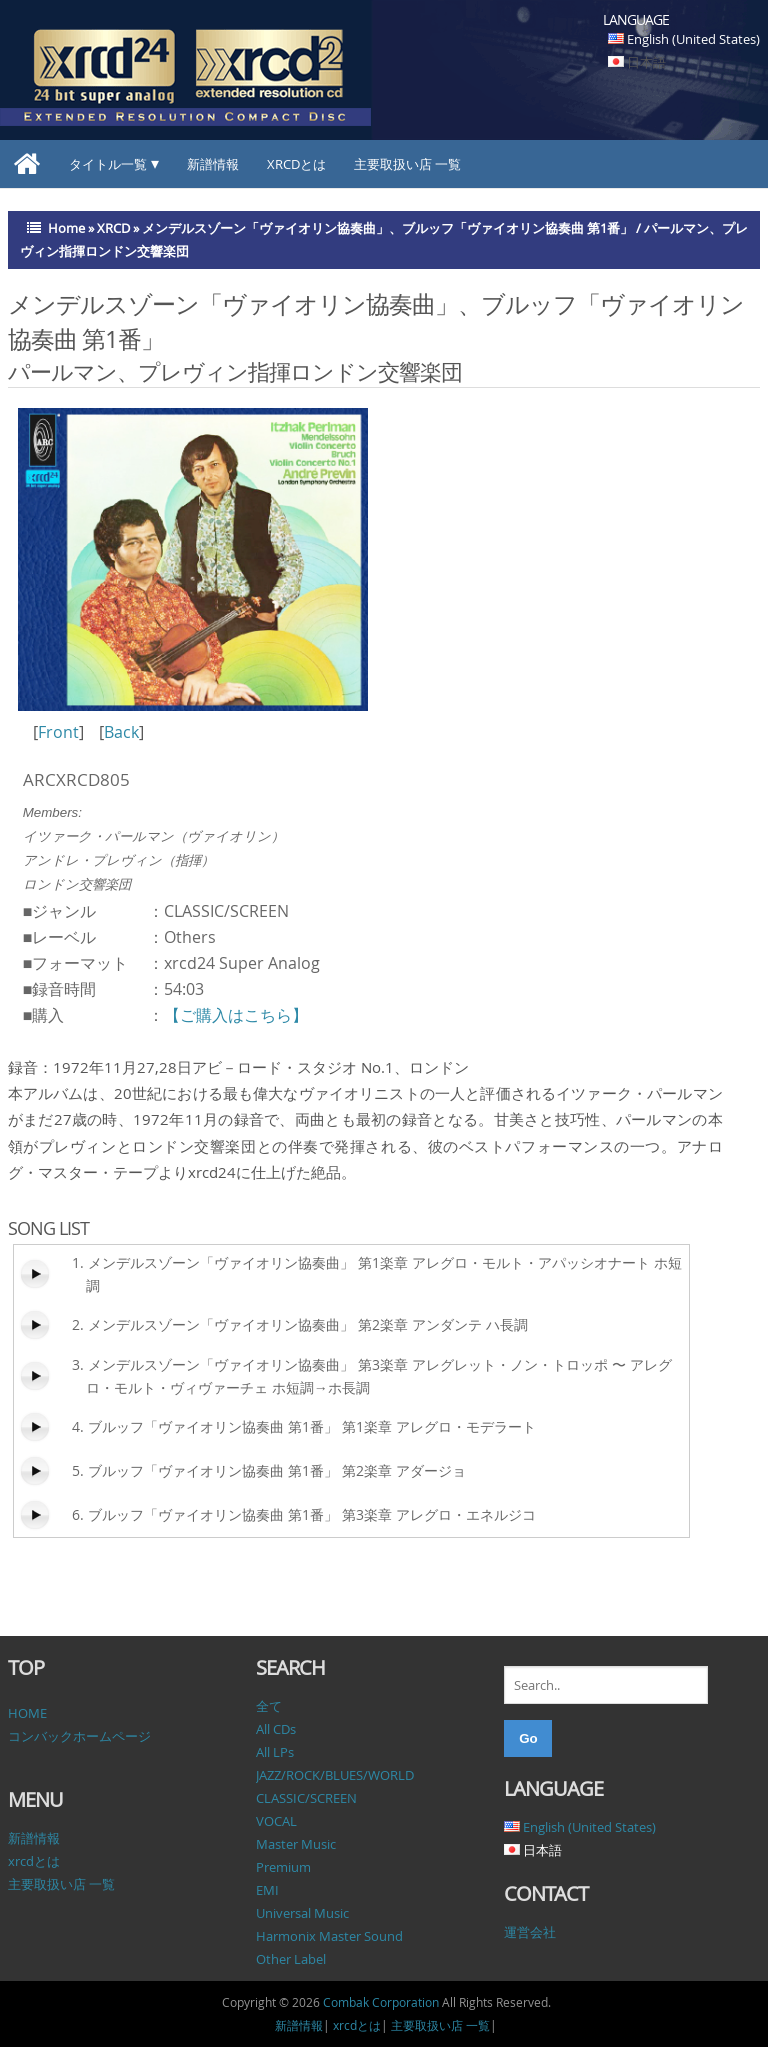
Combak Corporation (381, 2002)
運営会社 (530, 1932)
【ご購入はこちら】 (236, 1015)
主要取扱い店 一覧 (407, 164)
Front (58, 732)
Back (121, 732)
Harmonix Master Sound (329, 1936)
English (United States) (693, 39)
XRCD (113, 228)
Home (66, 228)
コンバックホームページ (79, 1736)
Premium (283, 1867)
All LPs (275, 1752)
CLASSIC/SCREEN (306, 1798)
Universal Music (302, 1913)
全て (269, 1706)
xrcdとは (296, 164)
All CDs (276, 1729)
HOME (27, 1713)
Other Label (291, 1959)
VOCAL (276, 1821)
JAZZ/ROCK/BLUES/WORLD (335, 1775)
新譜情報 (213, 164)
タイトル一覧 (108, 164)
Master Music (296, 1844)
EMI (267, 1890)
